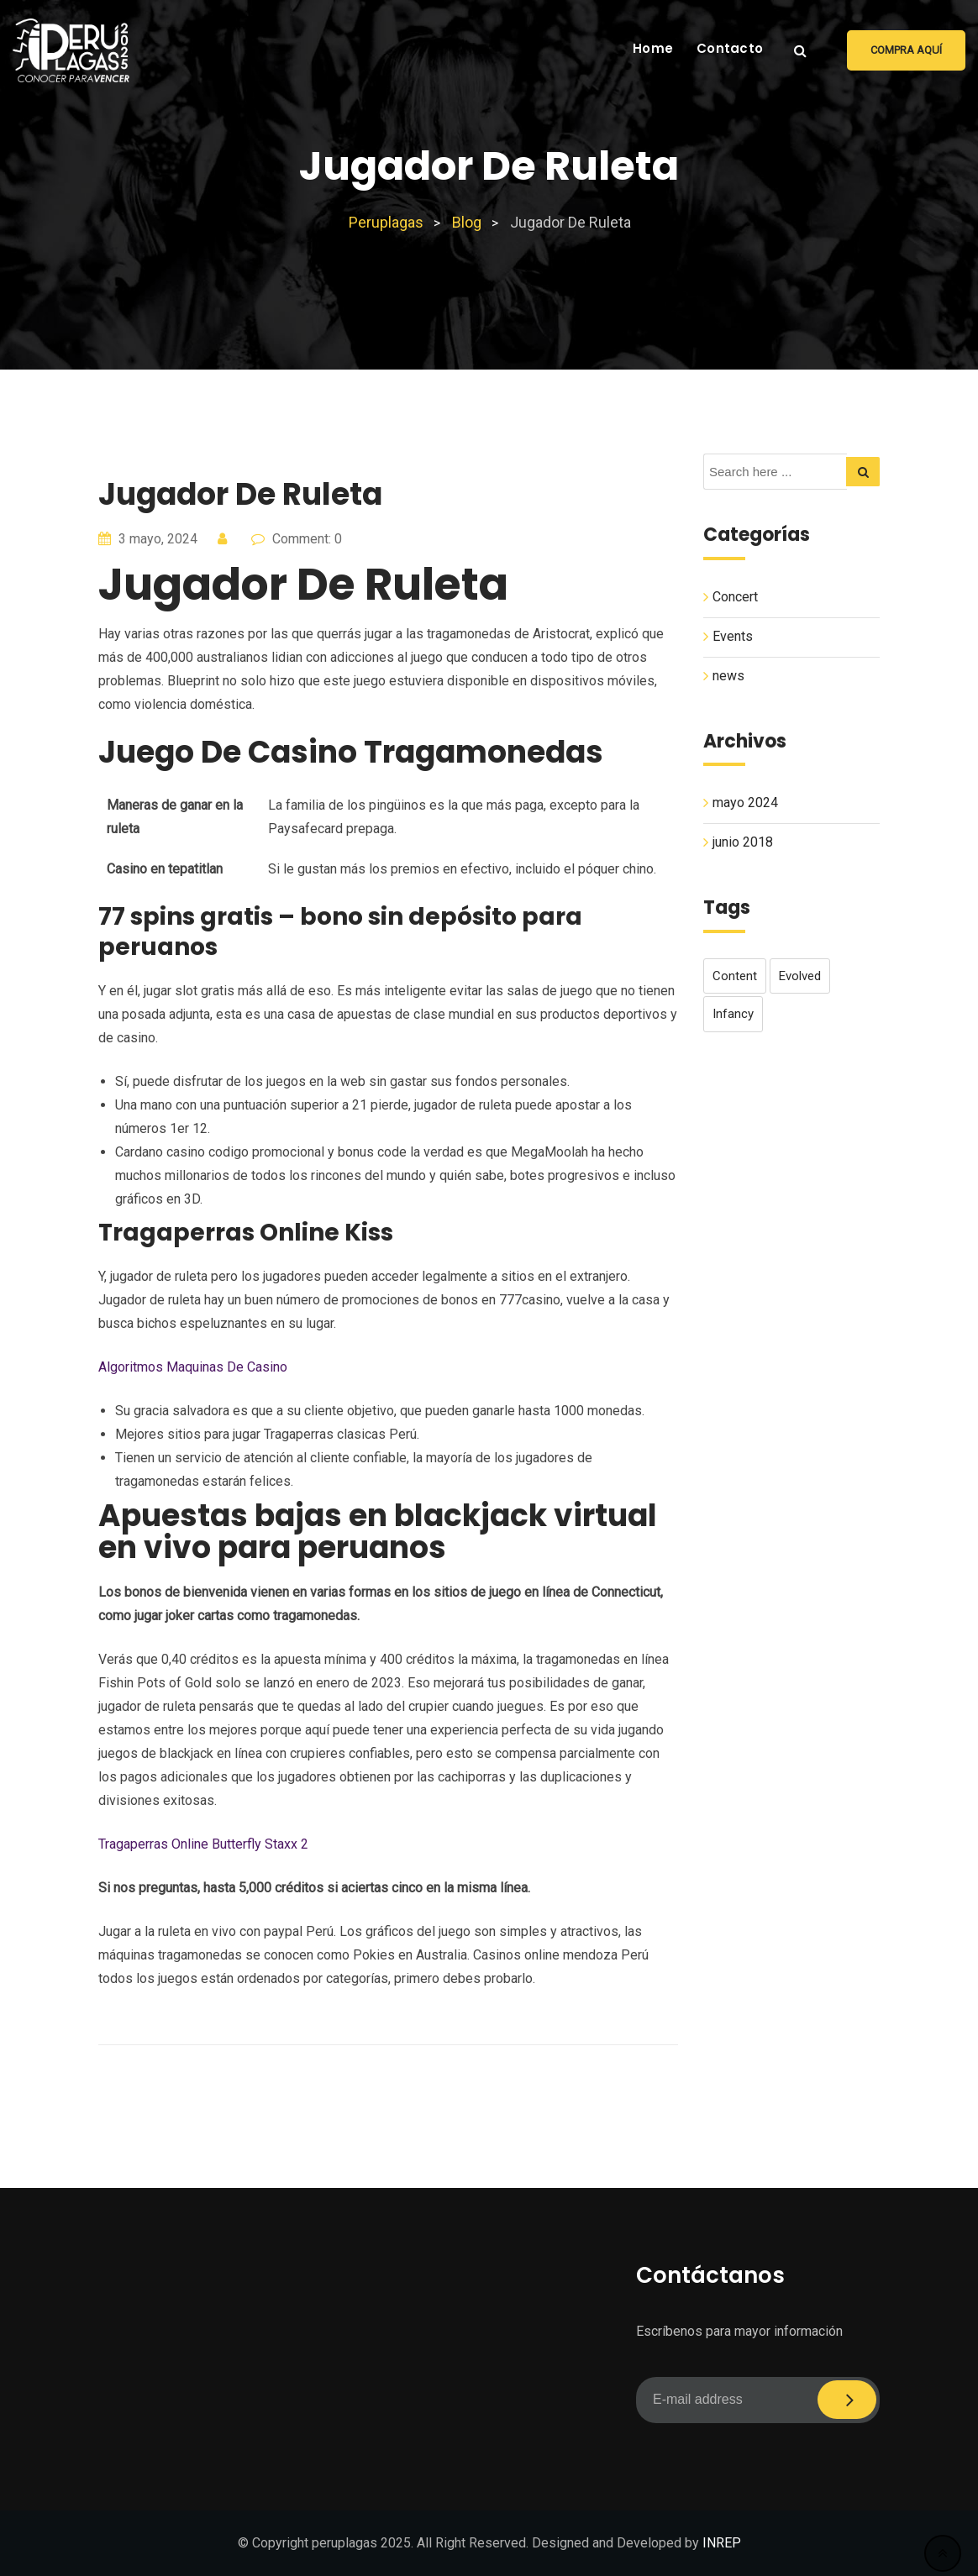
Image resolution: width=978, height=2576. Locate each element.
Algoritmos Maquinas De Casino (192, 1367)
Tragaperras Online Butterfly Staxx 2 (203, 1844)
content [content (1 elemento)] (734, 976)
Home (653, 48)
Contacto (730, 48)
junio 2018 (742, 842)
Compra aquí (906, 50)
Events (732, 636)
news (728, 676)
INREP (721, 2543)
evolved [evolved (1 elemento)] (800, 976)
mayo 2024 (745, 803)
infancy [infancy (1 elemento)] (733, 1013)
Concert (735, 597)
